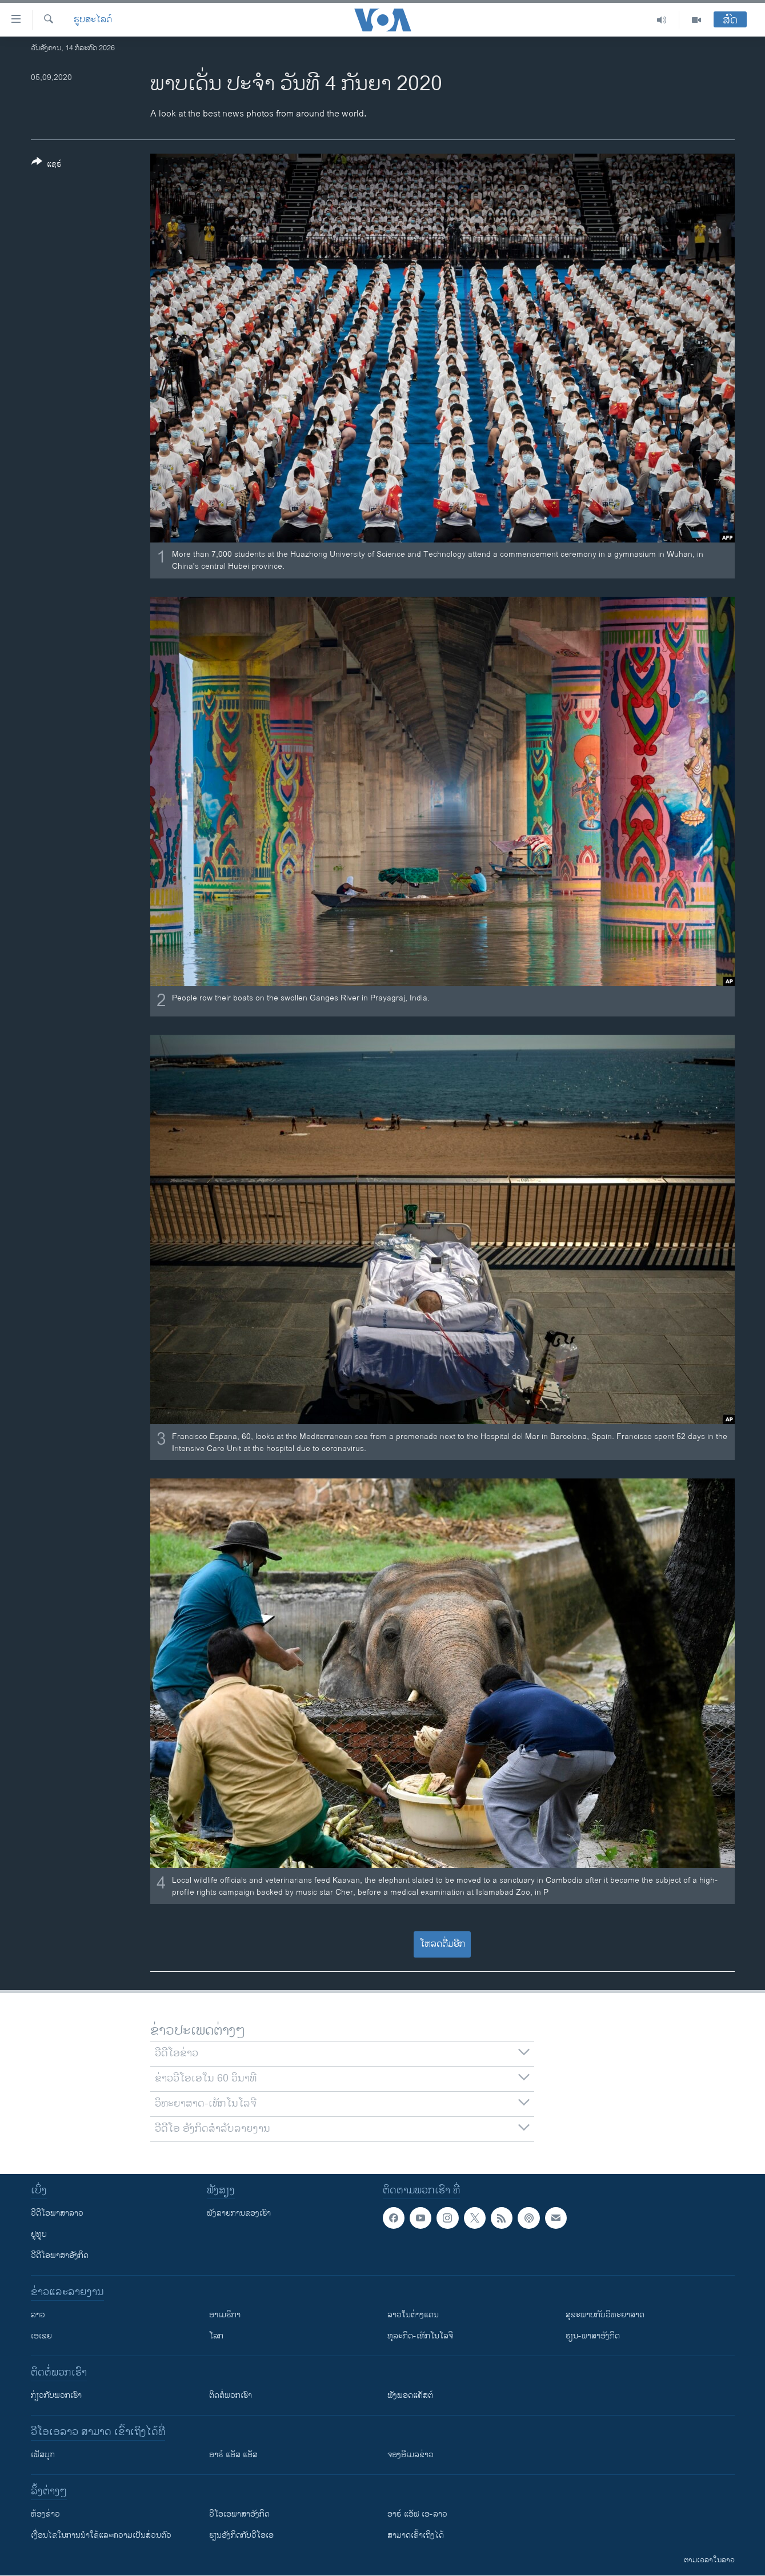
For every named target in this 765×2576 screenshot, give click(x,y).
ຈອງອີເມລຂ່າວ (410, 2455)
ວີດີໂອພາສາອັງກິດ (60, 2255)
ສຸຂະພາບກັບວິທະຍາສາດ (605, 2315)
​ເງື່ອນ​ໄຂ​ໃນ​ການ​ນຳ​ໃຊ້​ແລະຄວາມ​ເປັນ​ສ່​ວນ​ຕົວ (101, 2535)
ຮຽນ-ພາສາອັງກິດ (593, 2336)
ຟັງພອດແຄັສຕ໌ (410, 2395)
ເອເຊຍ (41, 2336)
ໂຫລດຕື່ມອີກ (442, 1944)
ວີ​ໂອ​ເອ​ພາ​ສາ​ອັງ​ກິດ (239, 2514)
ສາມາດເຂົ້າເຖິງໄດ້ (415, 2535)
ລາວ (38, 2315)
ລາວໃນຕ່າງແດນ (413, 2315)
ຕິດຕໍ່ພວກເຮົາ (230, 2395)
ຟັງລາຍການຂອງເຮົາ (239, 2213)
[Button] (46, 165)
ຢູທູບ (39, 2234)
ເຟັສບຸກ (43, 2455)
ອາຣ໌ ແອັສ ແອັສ (233, 2455)
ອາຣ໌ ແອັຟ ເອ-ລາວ (417, 2514)
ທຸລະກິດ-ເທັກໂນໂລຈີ (420, 2336)
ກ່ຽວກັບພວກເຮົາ (56, 2395)
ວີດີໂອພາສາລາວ (57, 2213)
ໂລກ (216, 2336)
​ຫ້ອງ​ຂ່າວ (45, 2514)
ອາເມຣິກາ (225, 2315)
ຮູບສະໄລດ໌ (93, 20)
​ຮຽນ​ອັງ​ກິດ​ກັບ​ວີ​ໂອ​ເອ (241, 2535)
